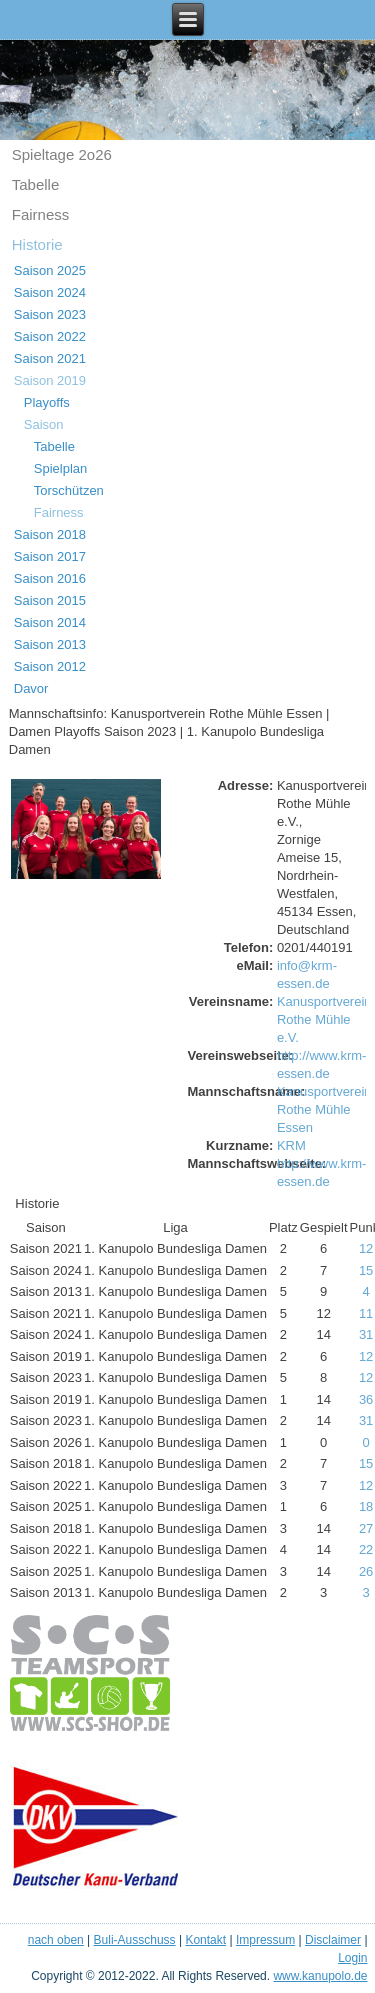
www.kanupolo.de (320, 1976)
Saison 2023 (50, 314)
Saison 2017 (50, 556)
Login (352, 1958)
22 (366, 1549)
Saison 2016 (50, 578)
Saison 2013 (50, 644)
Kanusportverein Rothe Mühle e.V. (324, 1019)
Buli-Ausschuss (135, 1940)
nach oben (56, 1940)
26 (366, 1571)
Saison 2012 (50, 666)
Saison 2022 (50, 336)
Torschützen (69, 490)
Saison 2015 (50, 600)
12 (366, 1248)
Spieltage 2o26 (62, 154)
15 (366, 1270)
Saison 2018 (50, 534)
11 (366, 1313)
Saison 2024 (50, 292)
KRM (291, 1145)
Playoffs (47, 402)
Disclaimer (333, 1940)
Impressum (265, 1940)
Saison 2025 (50, 270)
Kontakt (205, 1940)
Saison (44, 424)
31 (366, 1334)
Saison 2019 (50, 380)
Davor (31, 688)
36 (366, 1399)
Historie (37, 244)
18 (366, 1506)
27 (366, 1528)
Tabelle (36, 184)
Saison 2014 (50, 622)
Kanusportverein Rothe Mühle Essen (324, 1109)
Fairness (41, 214)
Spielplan (61, 468)
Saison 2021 (50, 358)
